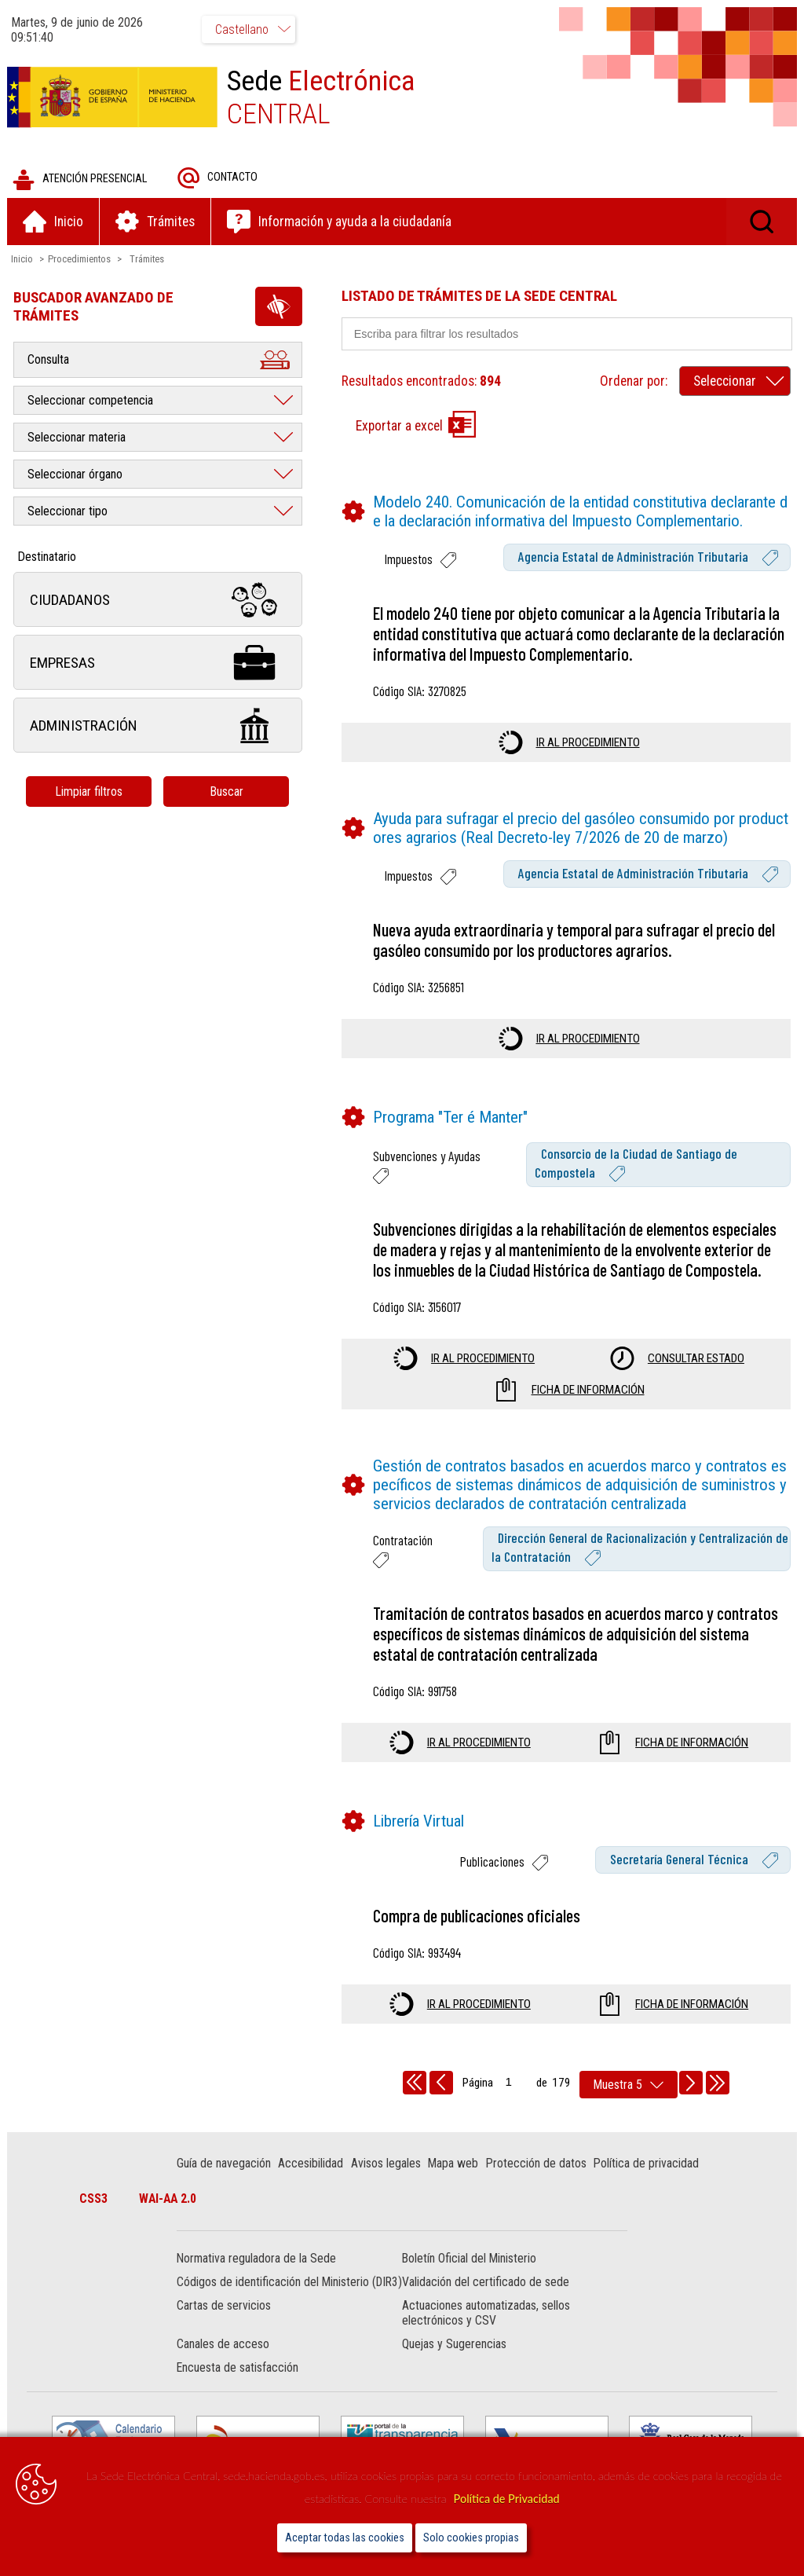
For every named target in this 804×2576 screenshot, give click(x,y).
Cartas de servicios (224, 2321)
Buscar (227, 792)
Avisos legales (387, 2163)
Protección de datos (537, 2163)
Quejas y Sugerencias (454, 2360)
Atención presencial (80, 180)
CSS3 (95, 2199)
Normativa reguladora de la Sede (257, 2259)
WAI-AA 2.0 (169, 2199)
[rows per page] (628, 2085)
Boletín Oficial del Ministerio (469, 2259)
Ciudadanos (159, 600)
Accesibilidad (311, 2163)
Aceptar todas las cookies (344, 2538)
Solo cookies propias (471, 2538)
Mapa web (454, 2163)
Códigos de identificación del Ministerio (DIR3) (273, 2291)
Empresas (159, 663)
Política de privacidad (647, 2163)
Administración (159, 726)
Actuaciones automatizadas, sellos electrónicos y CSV (486, 2329)
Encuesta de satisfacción (238, 2383)
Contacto (218, 178)
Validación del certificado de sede (485, 2283)
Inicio (23, 260)
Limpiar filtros (90, 792)
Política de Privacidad (507, 2498)
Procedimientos (80, 260)
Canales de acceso (223, 2360)
